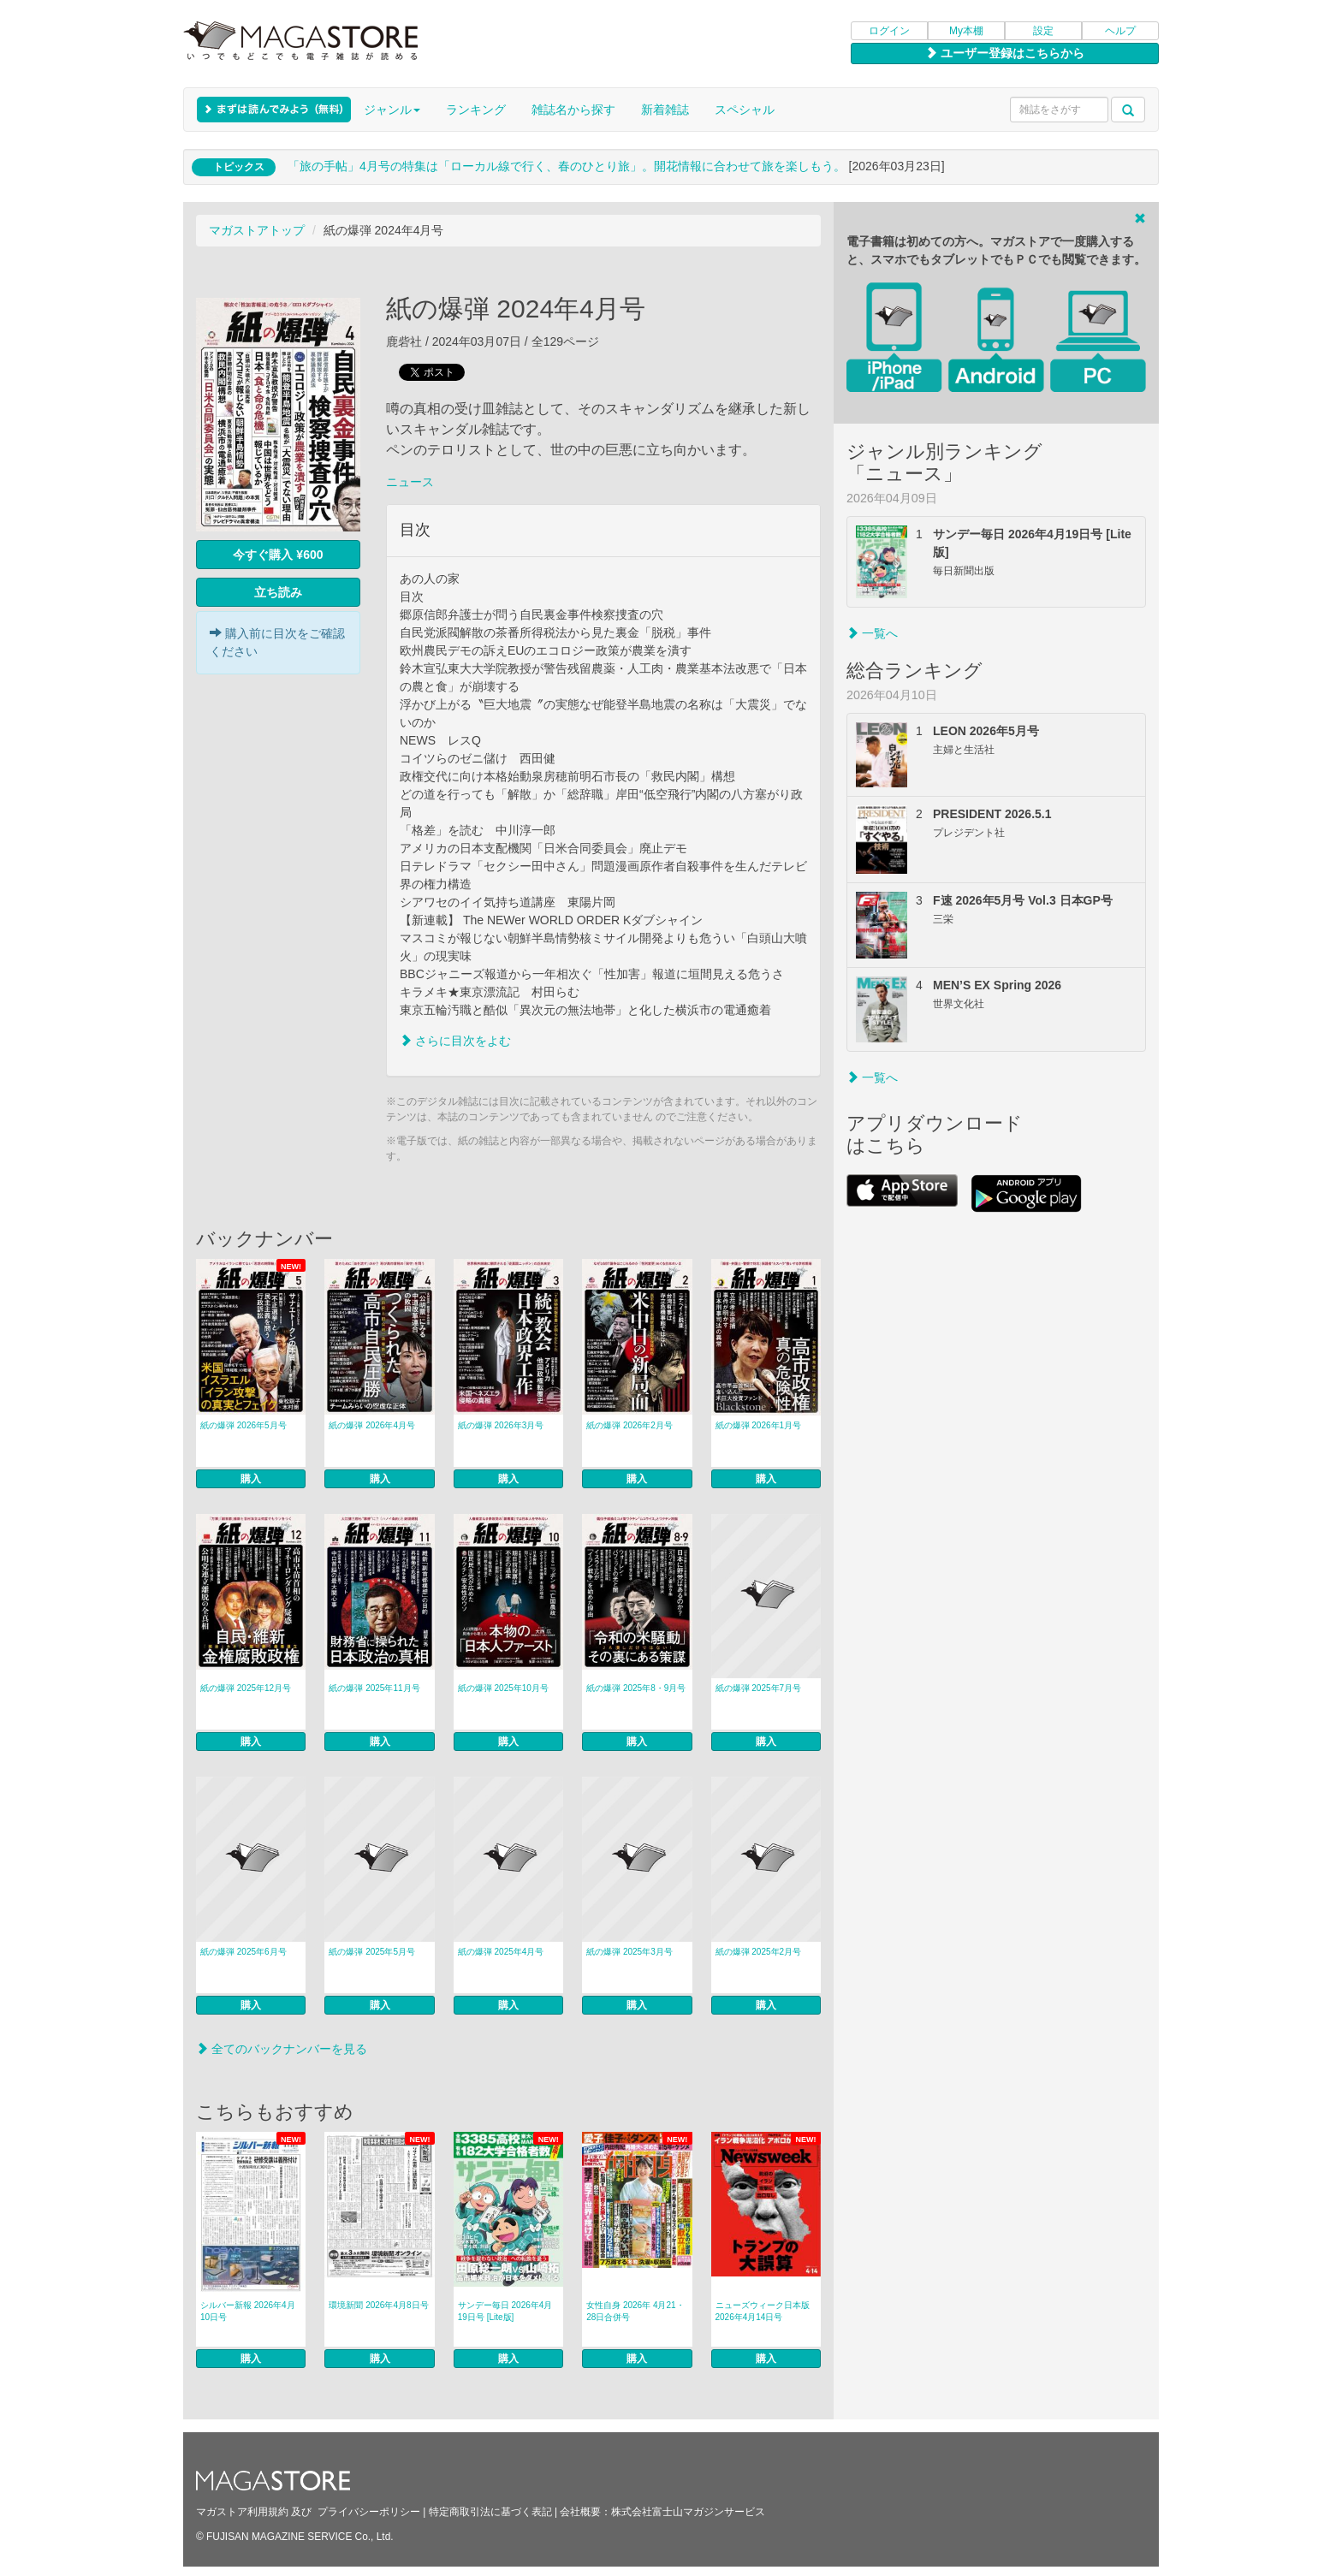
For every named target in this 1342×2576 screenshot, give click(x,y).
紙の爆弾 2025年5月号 (372, 1951)
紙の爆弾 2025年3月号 (629, 1951)
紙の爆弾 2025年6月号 (243, 1951)
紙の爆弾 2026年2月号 (629, 1425)
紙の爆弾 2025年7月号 (759, 1688)
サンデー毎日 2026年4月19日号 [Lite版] (505, 2311)
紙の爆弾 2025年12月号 (245, 1688)
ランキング (476, 109)
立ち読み (278, 592)
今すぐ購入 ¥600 (278, 554)
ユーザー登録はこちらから (1004, 53)
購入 (250, 1479)
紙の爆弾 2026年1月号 (759, 1425)
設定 (1043, 31)
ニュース (410, 482)
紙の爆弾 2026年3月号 (501, 1425)
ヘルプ (1120, 31)
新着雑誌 (665, 109)
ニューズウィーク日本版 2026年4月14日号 (763, 2311)
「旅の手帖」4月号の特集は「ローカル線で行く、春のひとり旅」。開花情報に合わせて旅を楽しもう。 (567, 166)
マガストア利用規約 (242, 2512)
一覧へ (872, 633)
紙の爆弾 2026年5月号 (243, 1425)
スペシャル (745, 109)
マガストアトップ (257, 230)
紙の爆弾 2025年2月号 (759, 1951)
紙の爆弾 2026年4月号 (372, 1425)
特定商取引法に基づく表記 (490, 2512)
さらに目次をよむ (455, 1041)
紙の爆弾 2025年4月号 (501, 1951)
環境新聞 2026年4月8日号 (378, 2305)
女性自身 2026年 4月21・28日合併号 (635, 2311)
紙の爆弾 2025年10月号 (503, 1688)
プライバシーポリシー (369, 2512)
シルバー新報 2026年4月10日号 (247, 2311)
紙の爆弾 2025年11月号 (374, 1688)
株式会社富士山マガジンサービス (688, 2512)
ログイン (889, 31)
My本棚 (966, 31)
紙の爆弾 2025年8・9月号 (636, 1688)
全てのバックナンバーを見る (281, 2049)
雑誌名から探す (573, 109)
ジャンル (392, 109)
